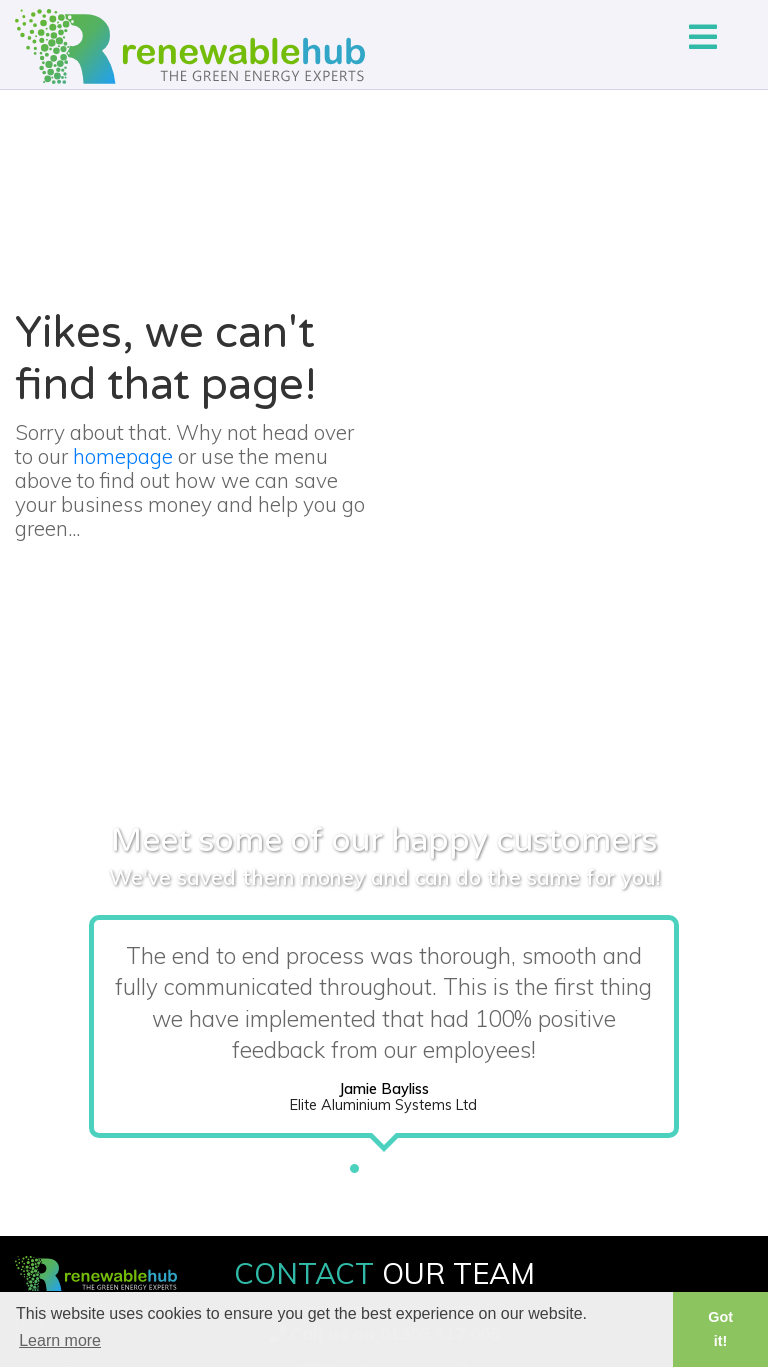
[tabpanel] (384, 1031)
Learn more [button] (60, 1340)
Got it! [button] (720, 1329)
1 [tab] (354, 1163)
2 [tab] (384, 1163)
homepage (123, 456)
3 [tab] (414, 1163)
